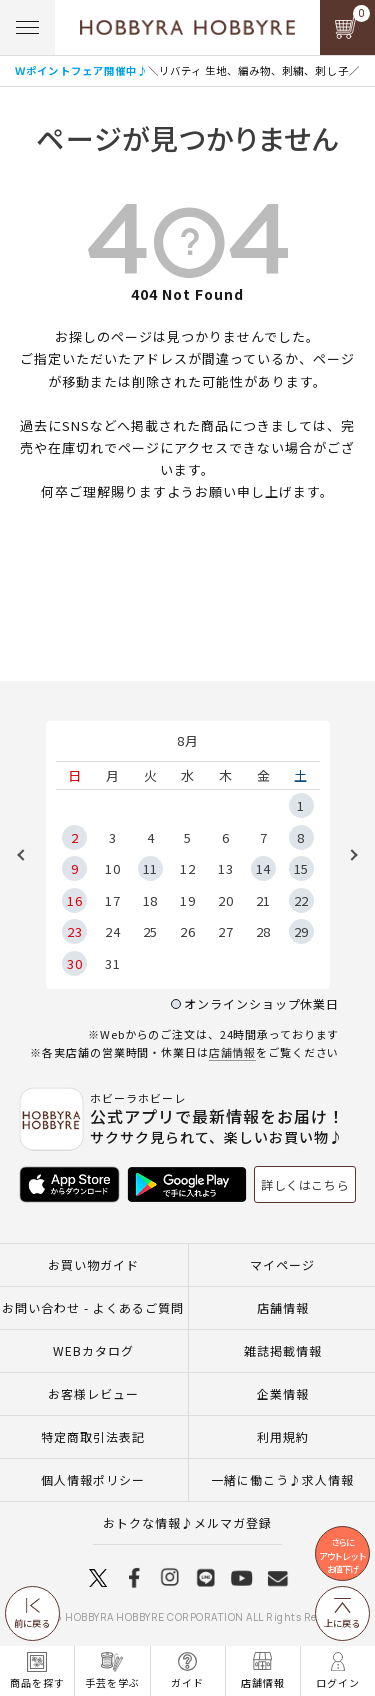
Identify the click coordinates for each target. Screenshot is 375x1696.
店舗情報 (233, 1052)
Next (347, 855)
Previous (28, 855)
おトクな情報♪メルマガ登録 (187, 1522)
